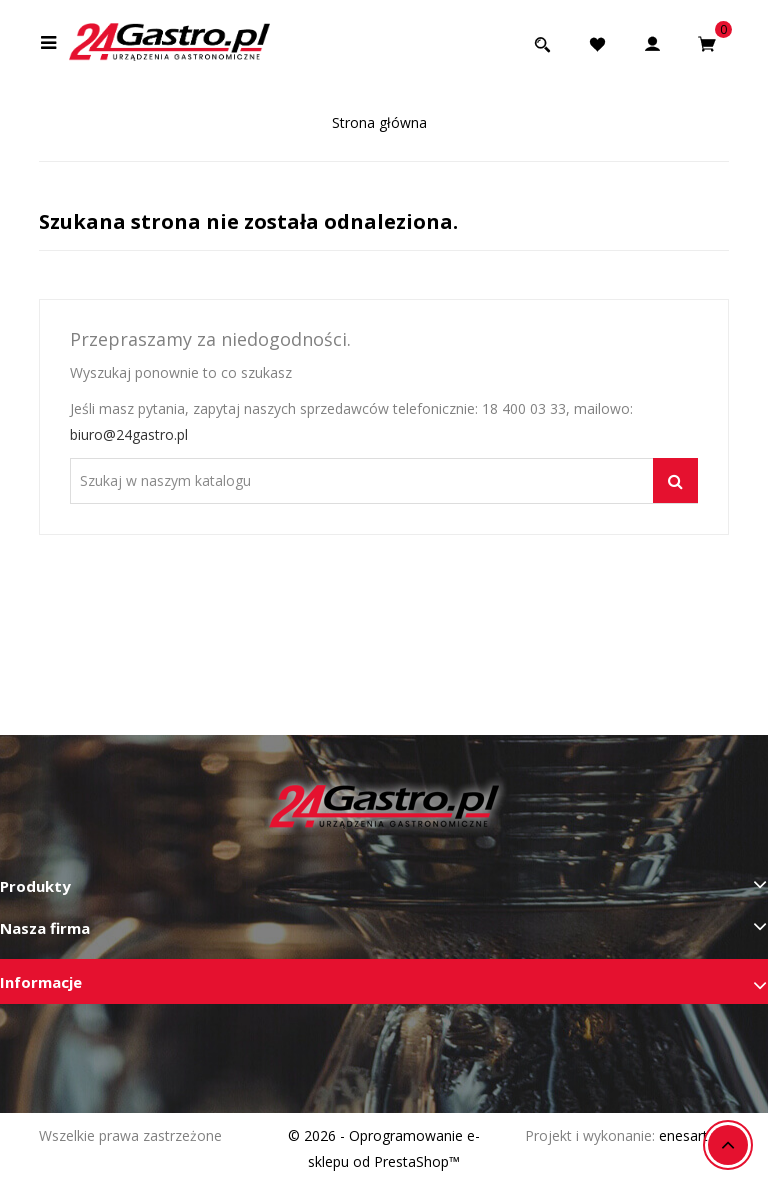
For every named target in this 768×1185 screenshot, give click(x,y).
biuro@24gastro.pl (129, 434)
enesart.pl (690, 1135)
